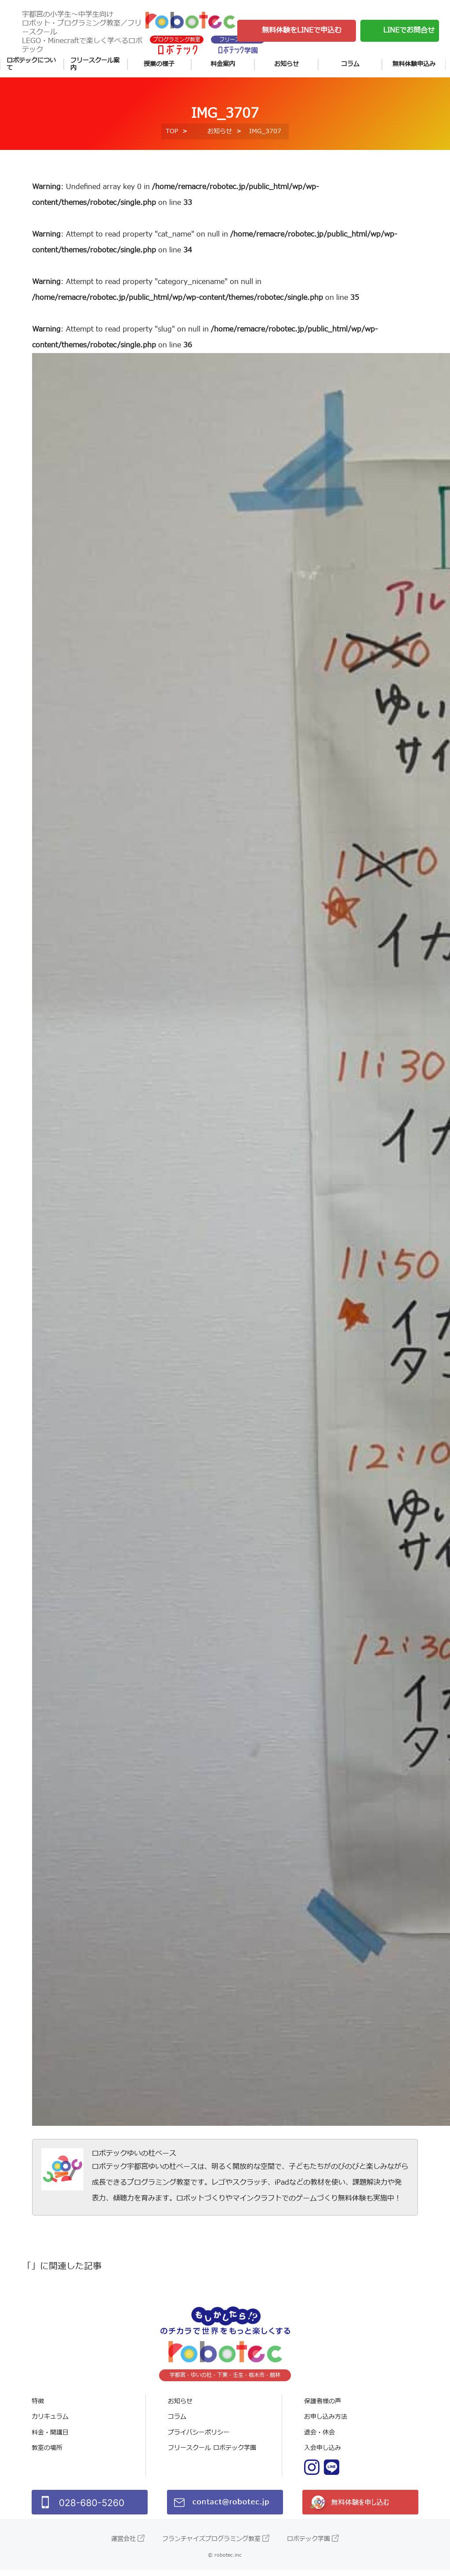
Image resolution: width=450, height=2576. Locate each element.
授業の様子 (159, 64)
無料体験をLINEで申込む (301, 30)
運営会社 (123, 2545)
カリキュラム (50, 2423)
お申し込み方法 (325, 2423)
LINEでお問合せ (409, 30)
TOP (172, 137)
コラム (350, 64)
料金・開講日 (50, 2438)
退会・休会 (319, 2438)
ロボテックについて (31, 64)
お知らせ (286, 64)
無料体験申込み (413, 64)
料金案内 (222, 64)
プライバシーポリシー (198, 2438)
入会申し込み (322, 2454)
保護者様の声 (322, 2407)
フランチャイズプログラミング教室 (211, 2545)
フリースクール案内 (95, 64)
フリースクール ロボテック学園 (212, 2454)
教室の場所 (47, 2454)
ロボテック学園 (308, 2545)
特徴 (38, 2407)
